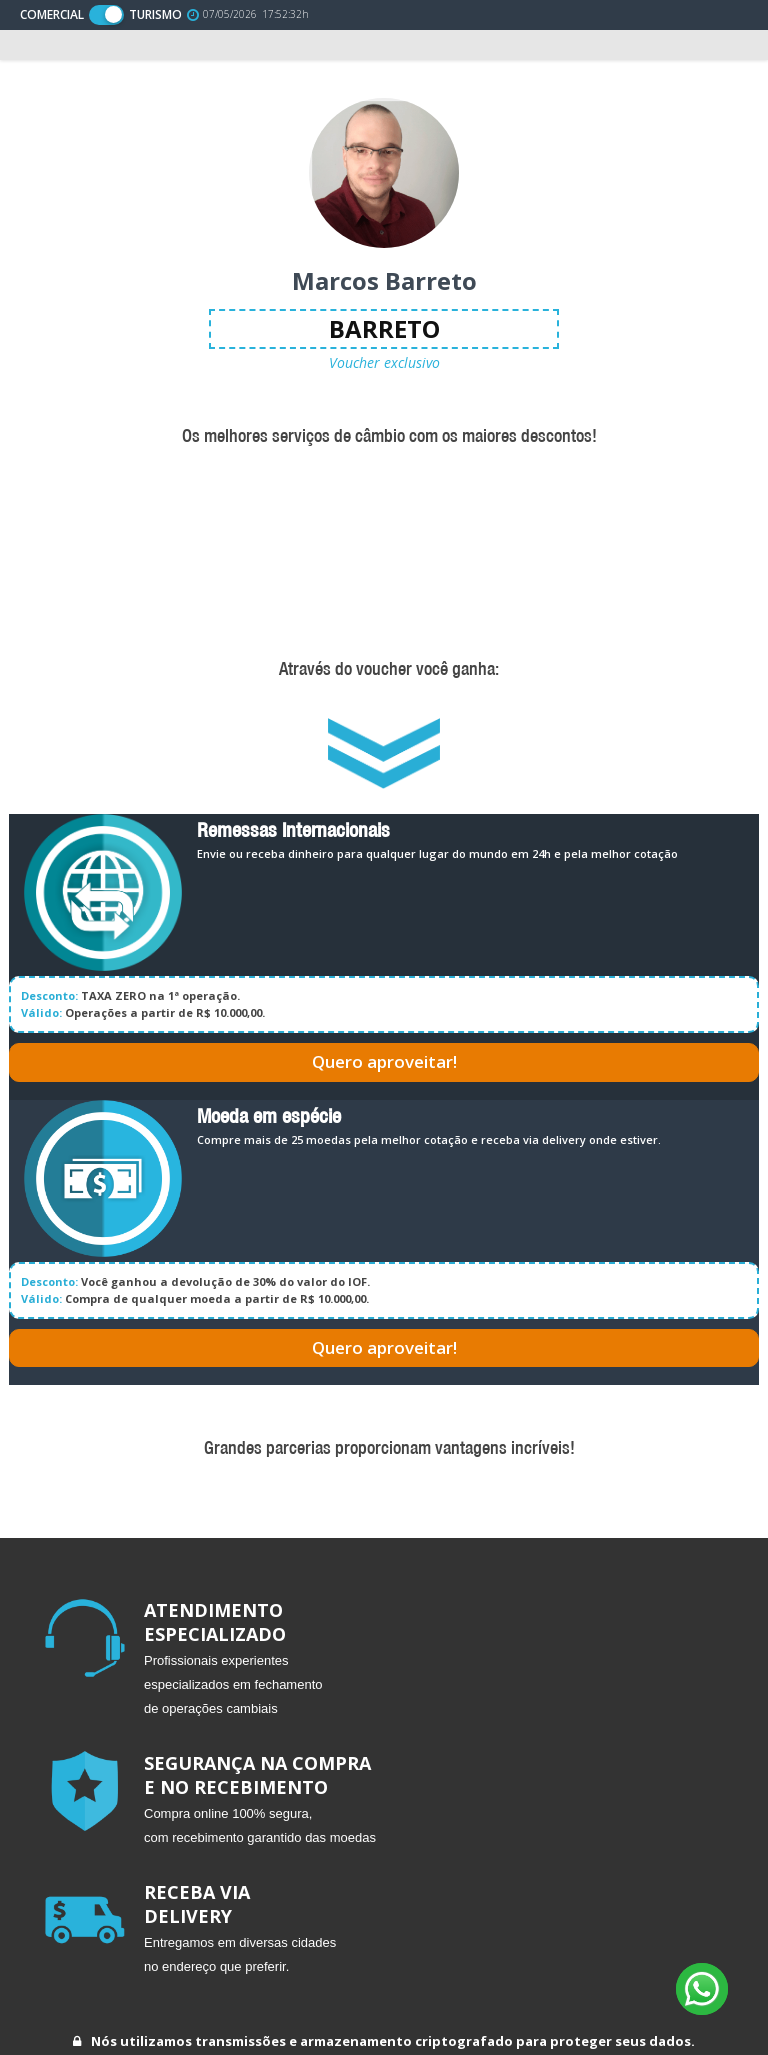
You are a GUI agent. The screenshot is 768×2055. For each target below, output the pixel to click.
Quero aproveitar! (384, 1061)
